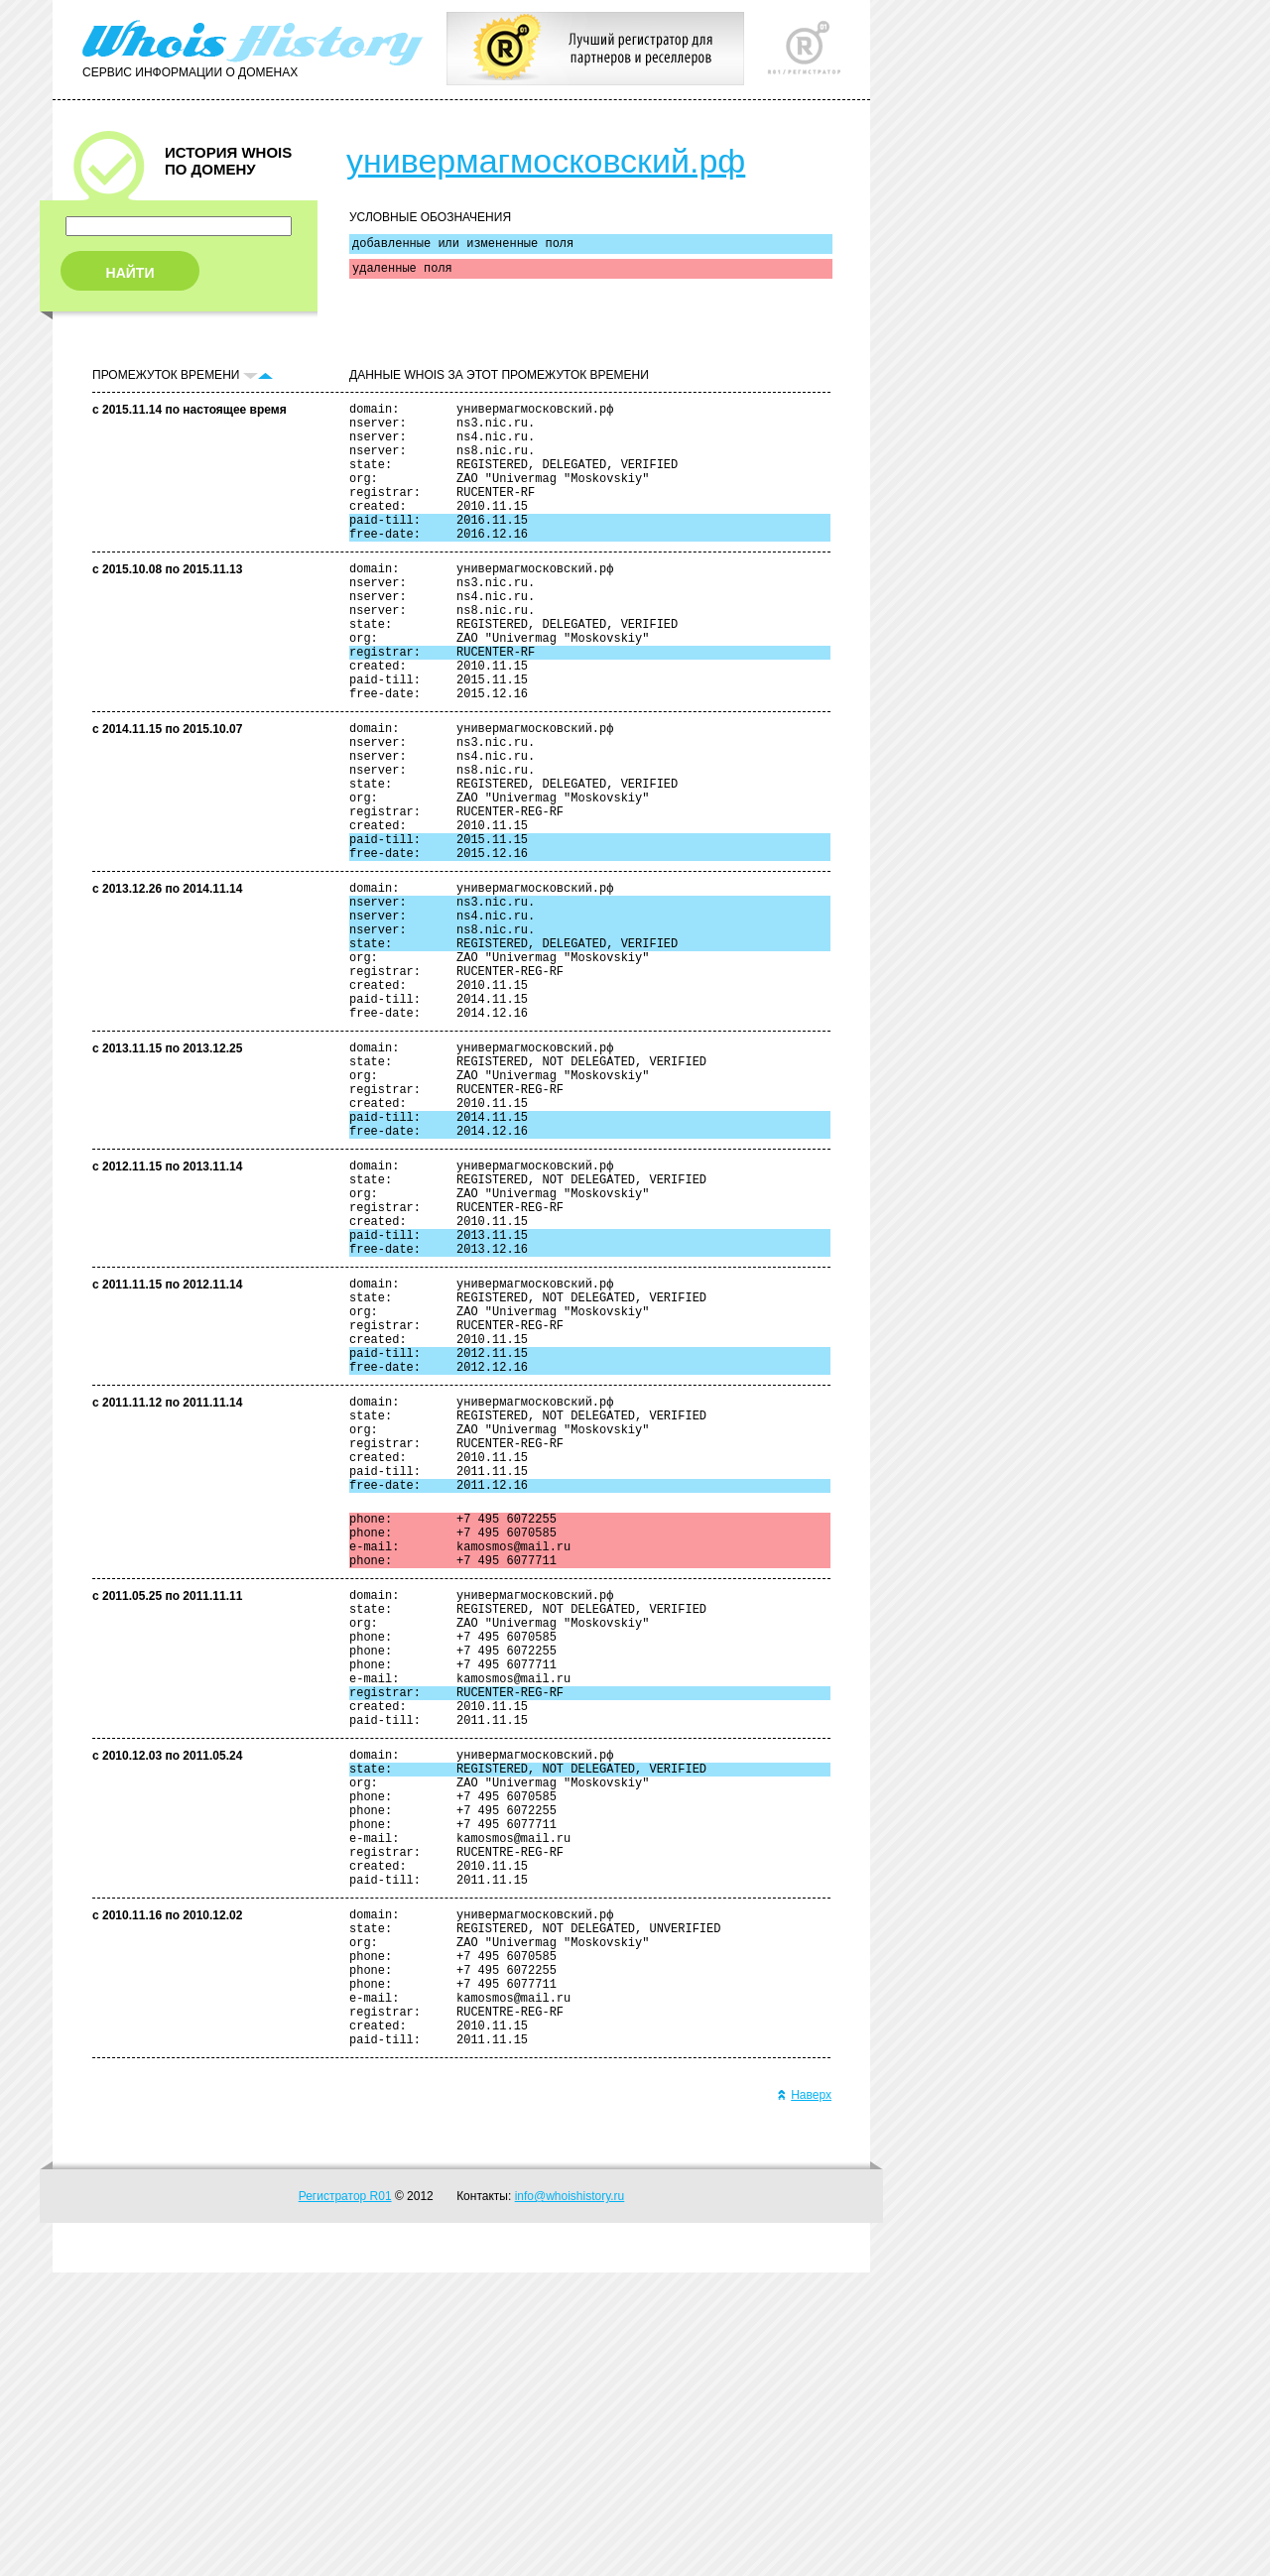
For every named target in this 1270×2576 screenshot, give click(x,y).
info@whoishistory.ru (570, 2500)
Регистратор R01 (345, 2500)
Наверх (804, 2398)
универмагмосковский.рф (545, 161)
